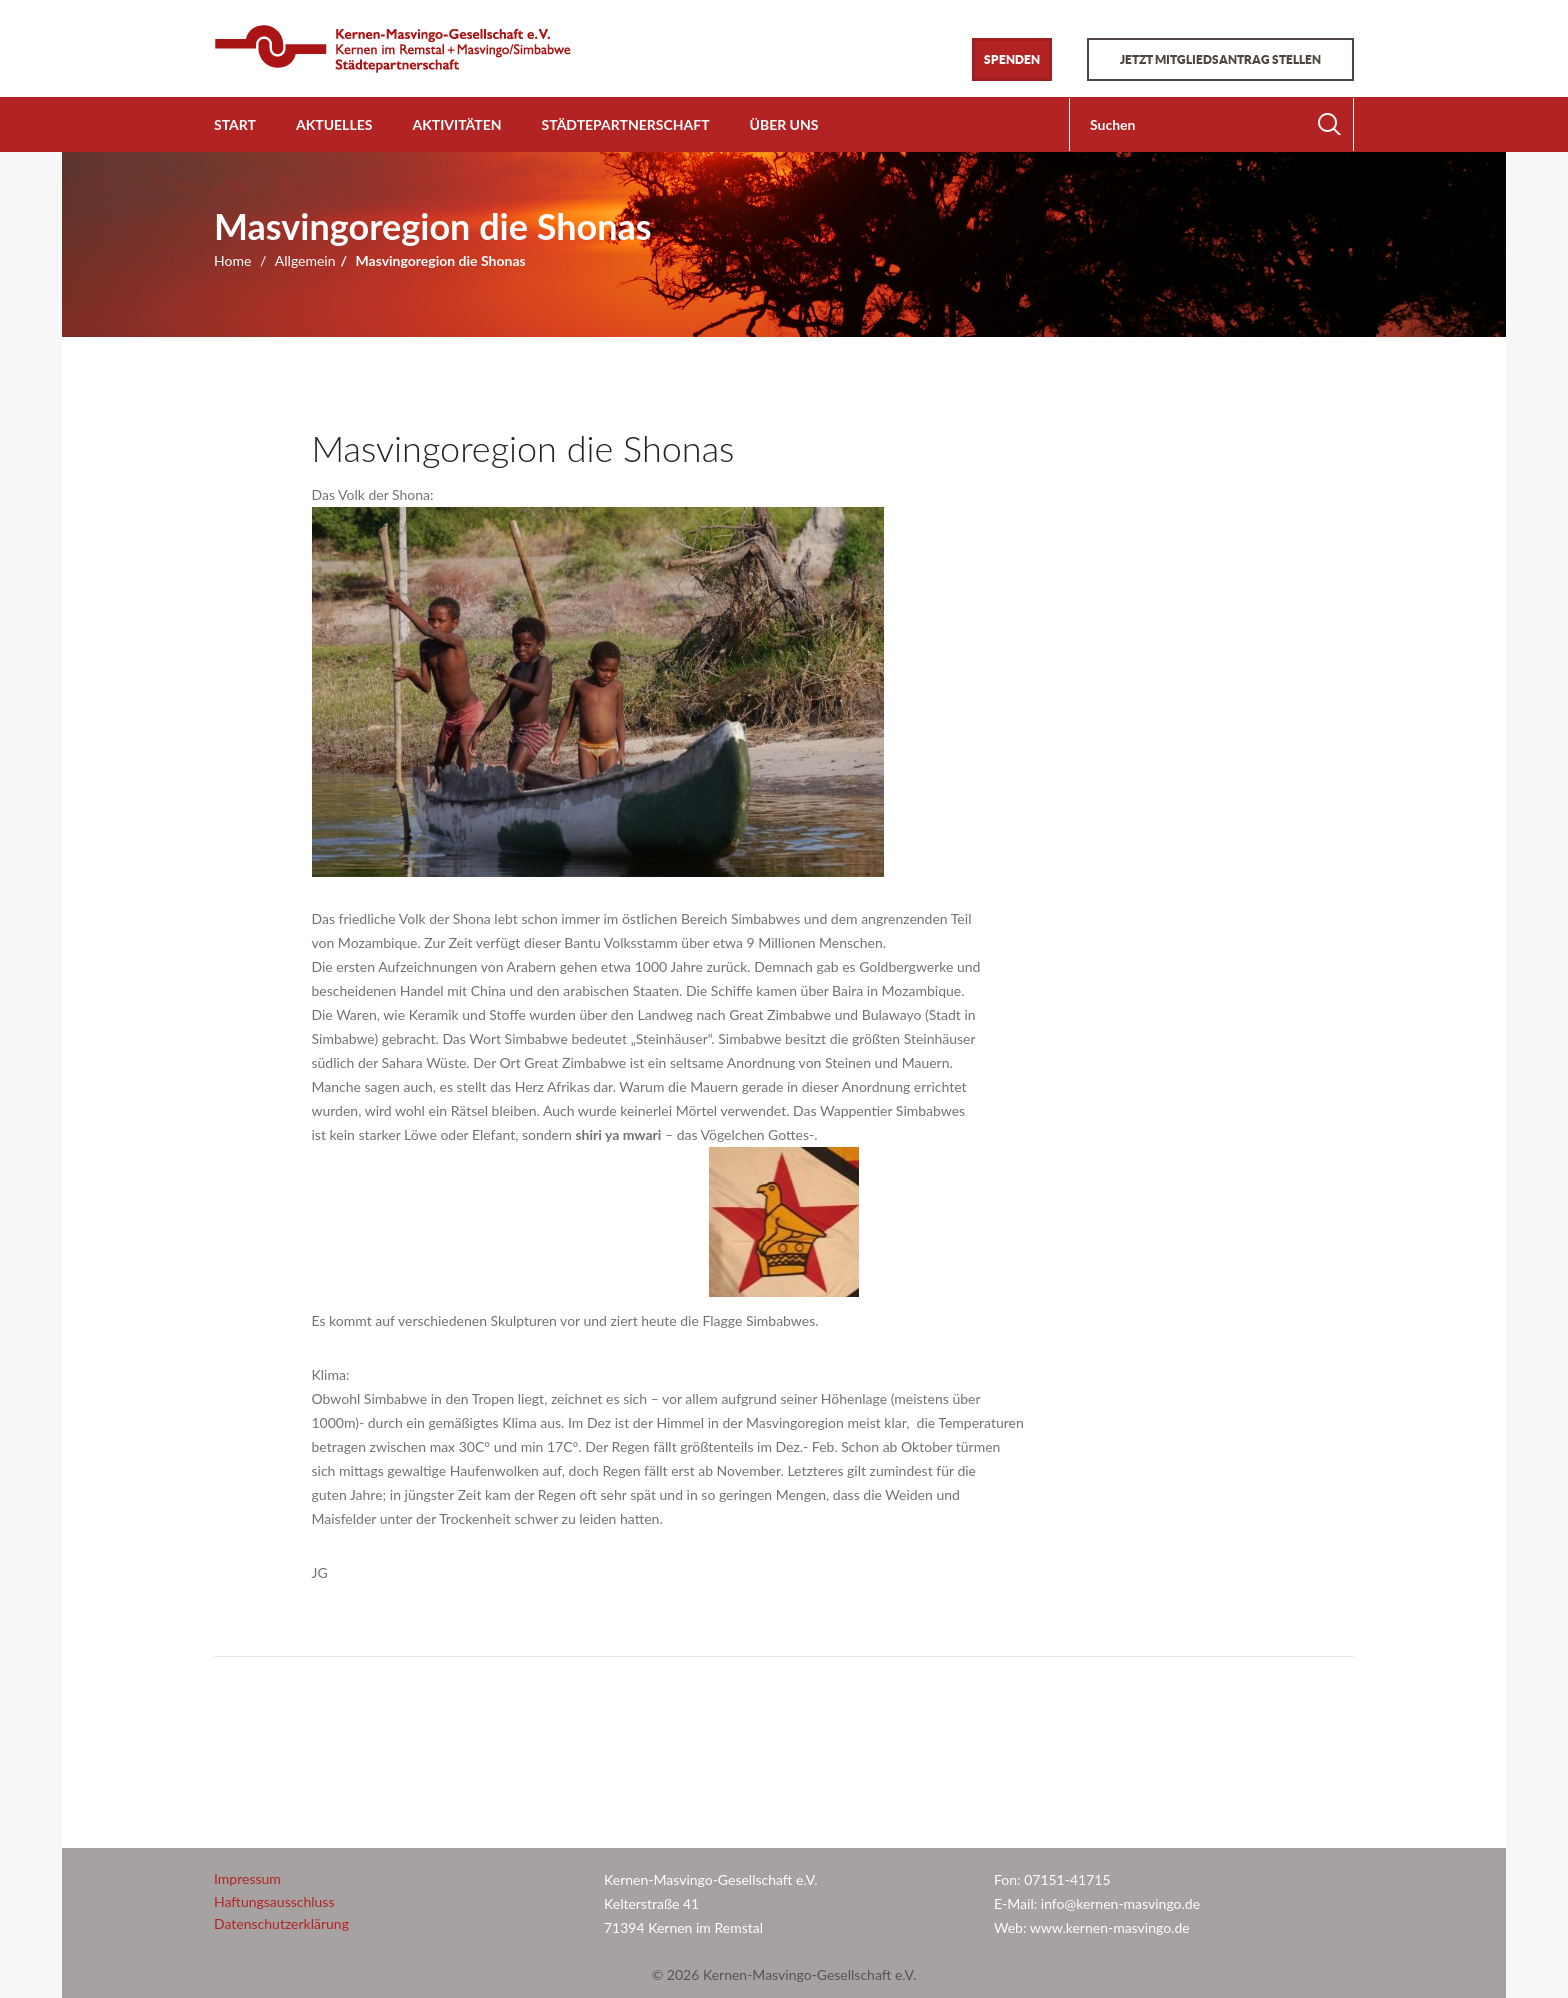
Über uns (784, 124)
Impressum (247, 1878)
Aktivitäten (456, 124)
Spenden (1012, 59)
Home (232, 260)
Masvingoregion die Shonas (523, 448)
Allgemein (305, 260)
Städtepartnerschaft (626, 124)
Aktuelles (334, 124)
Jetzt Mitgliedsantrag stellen (1220, 59)
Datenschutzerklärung (281, 1923)
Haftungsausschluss (274, 1901)
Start (235, 124)
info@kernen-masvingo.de (1122, 1903)
